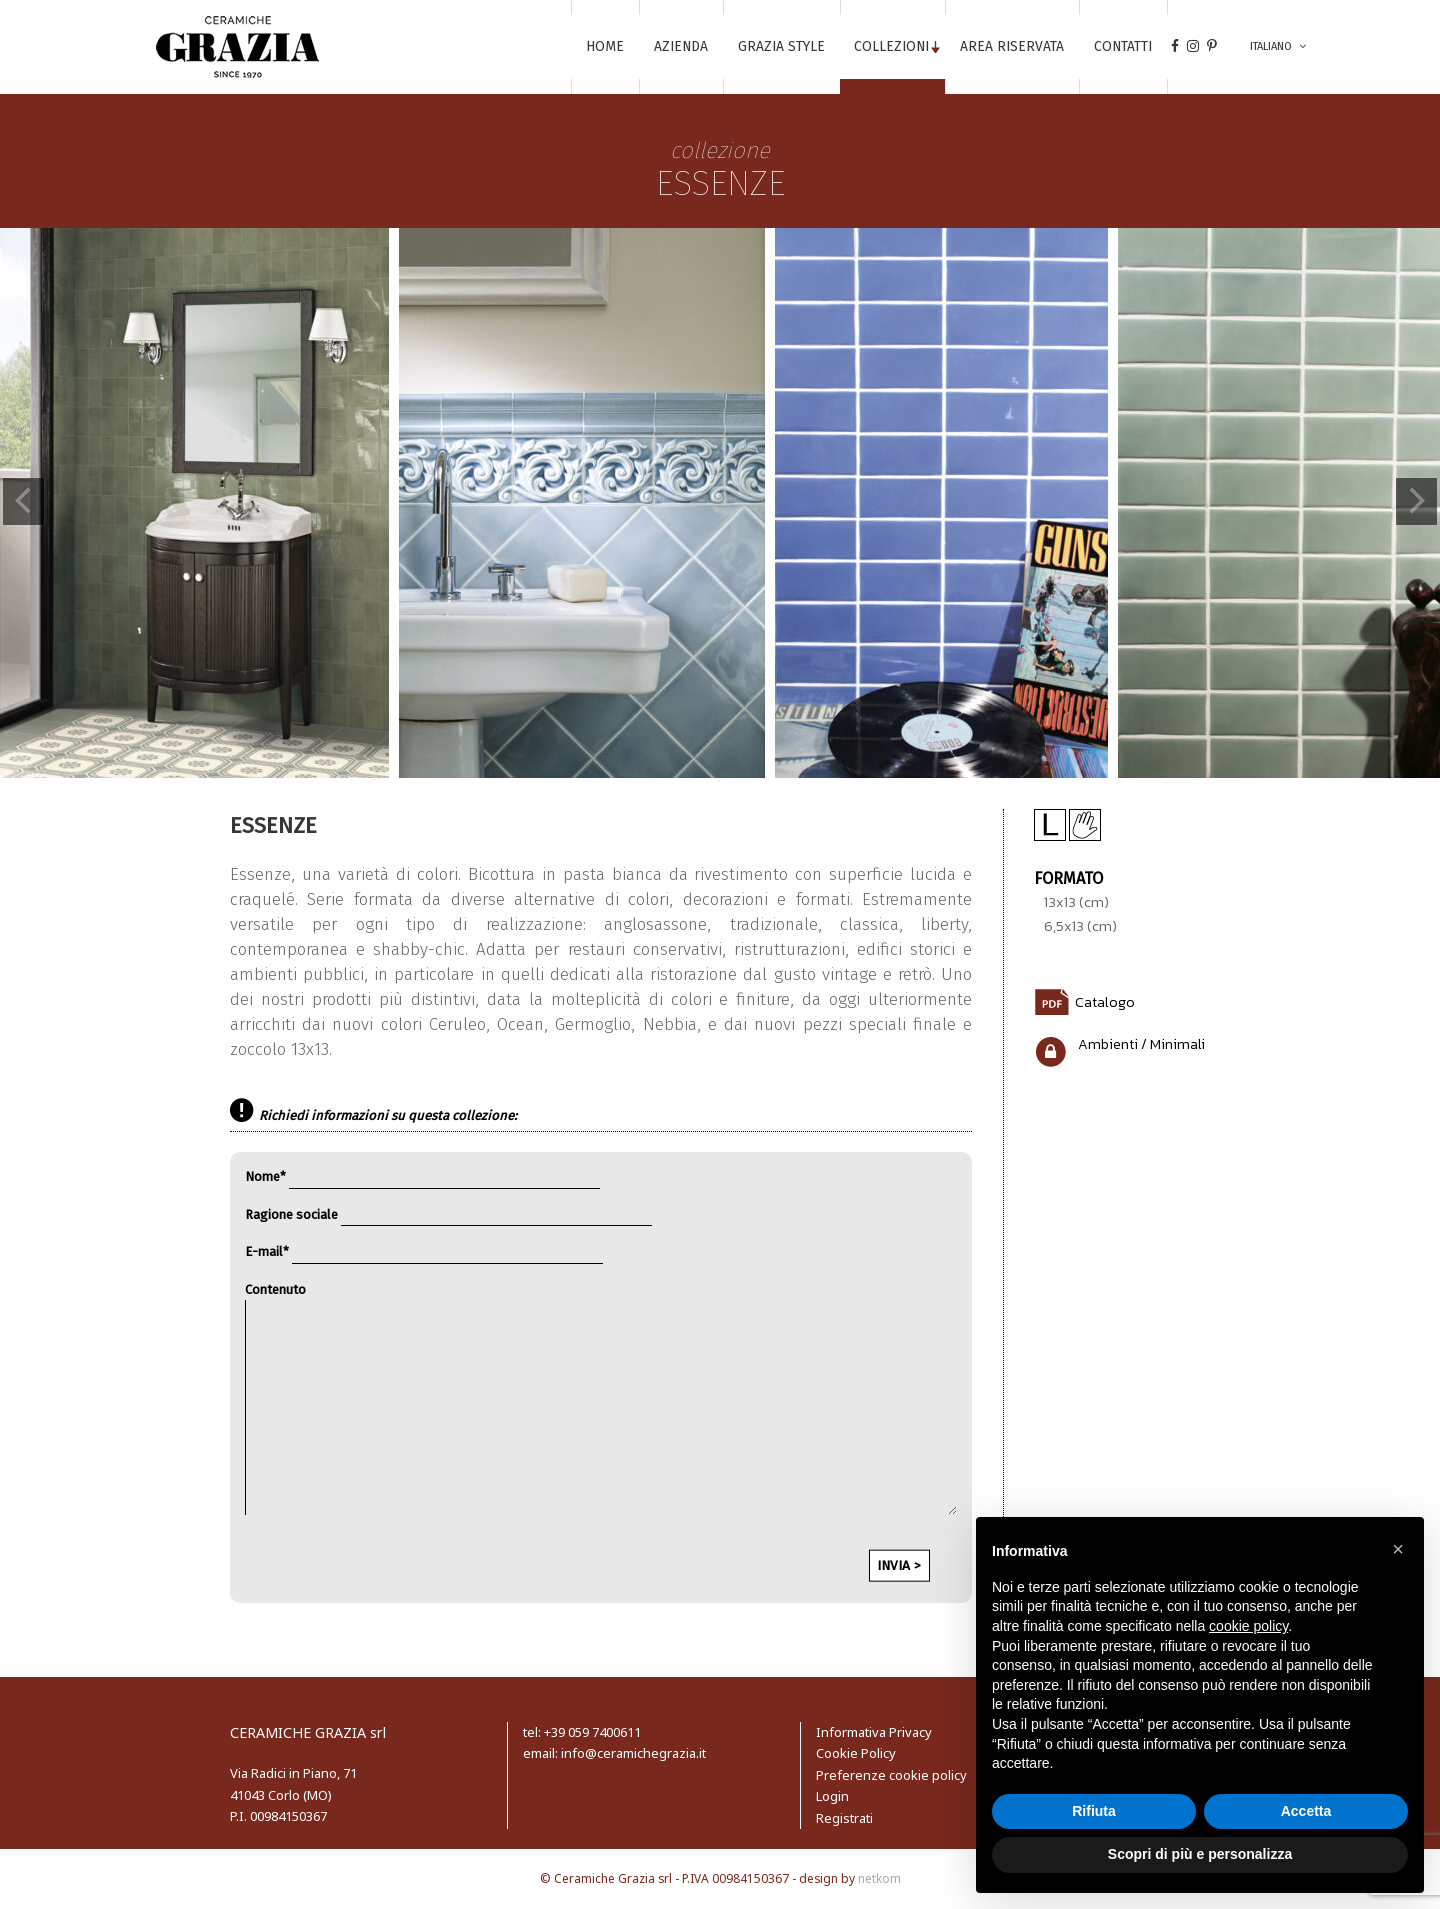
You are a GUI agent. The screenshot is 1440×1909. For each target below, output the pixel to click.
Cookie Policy (856, 1753)
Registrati (844, 1818)
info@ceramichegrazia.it (632, 1753)
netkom (879, 1878)
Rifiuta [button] (1094, 1811)
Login (832, 1796)
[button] (1398, 1549)
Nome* (422, 1176)
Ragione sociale (448, 1214)
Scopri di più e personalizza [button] (1200, 1854)
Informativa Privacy (874, 1732)
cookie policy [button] (1248, 1626)
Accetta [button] (1306, 1811)
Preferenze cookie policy (891, 1775)
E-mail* (424, 1251)
